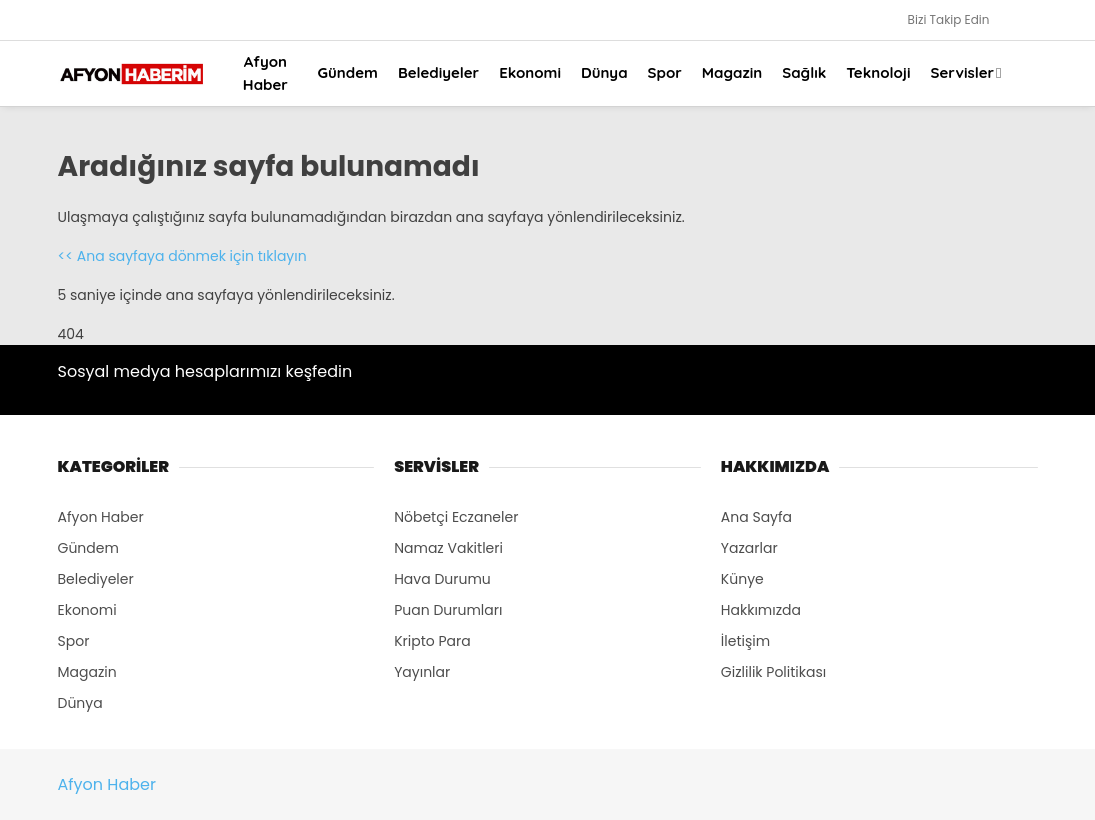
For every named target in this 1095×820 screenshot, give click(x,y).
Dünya (604, 72)
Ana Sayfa (756, 517)
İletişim (745, 641)
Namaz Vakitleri (448, 548)
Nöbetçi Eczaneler (456, 517)
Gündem (348, 72)
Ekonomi (530, 72)
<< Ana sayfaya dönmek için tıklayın (182, 256)
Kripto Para (432, 641)
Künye (742, 579)
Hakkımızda (761, 610)
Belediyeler (438, 72)
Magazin (732, 72)
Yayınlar (422, 672)
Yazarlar (749, 548)
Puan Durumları (448, 610)
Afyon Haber (265, 73)
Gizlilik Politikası (773, 672)
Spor (665, 72)
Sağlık (804, 72)
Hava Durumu (442, 579)
